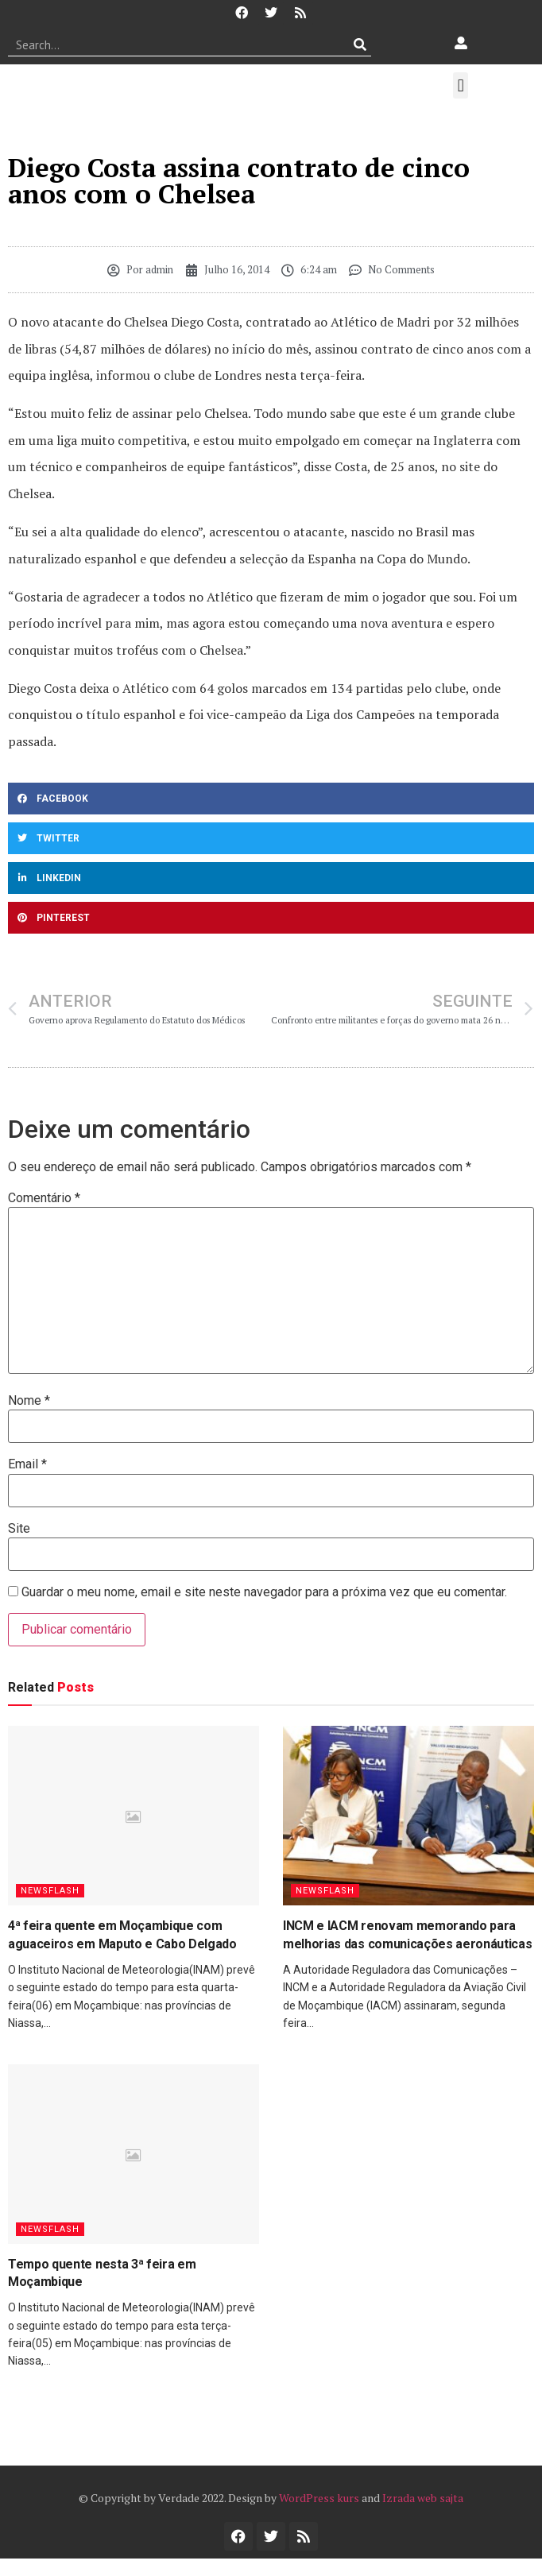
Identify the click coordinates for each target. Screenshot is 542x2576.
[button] (460, 85)
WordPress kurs (319, 2497)
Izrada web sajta (422, 2497)
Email (27, 1464)
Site (19, 1528)
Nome (29, 1400)
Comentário (44, 1198)
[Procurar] (359, 44)
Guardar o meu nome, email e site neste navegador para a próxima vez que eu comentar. (264, 1592)
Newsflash (50, 1891)
